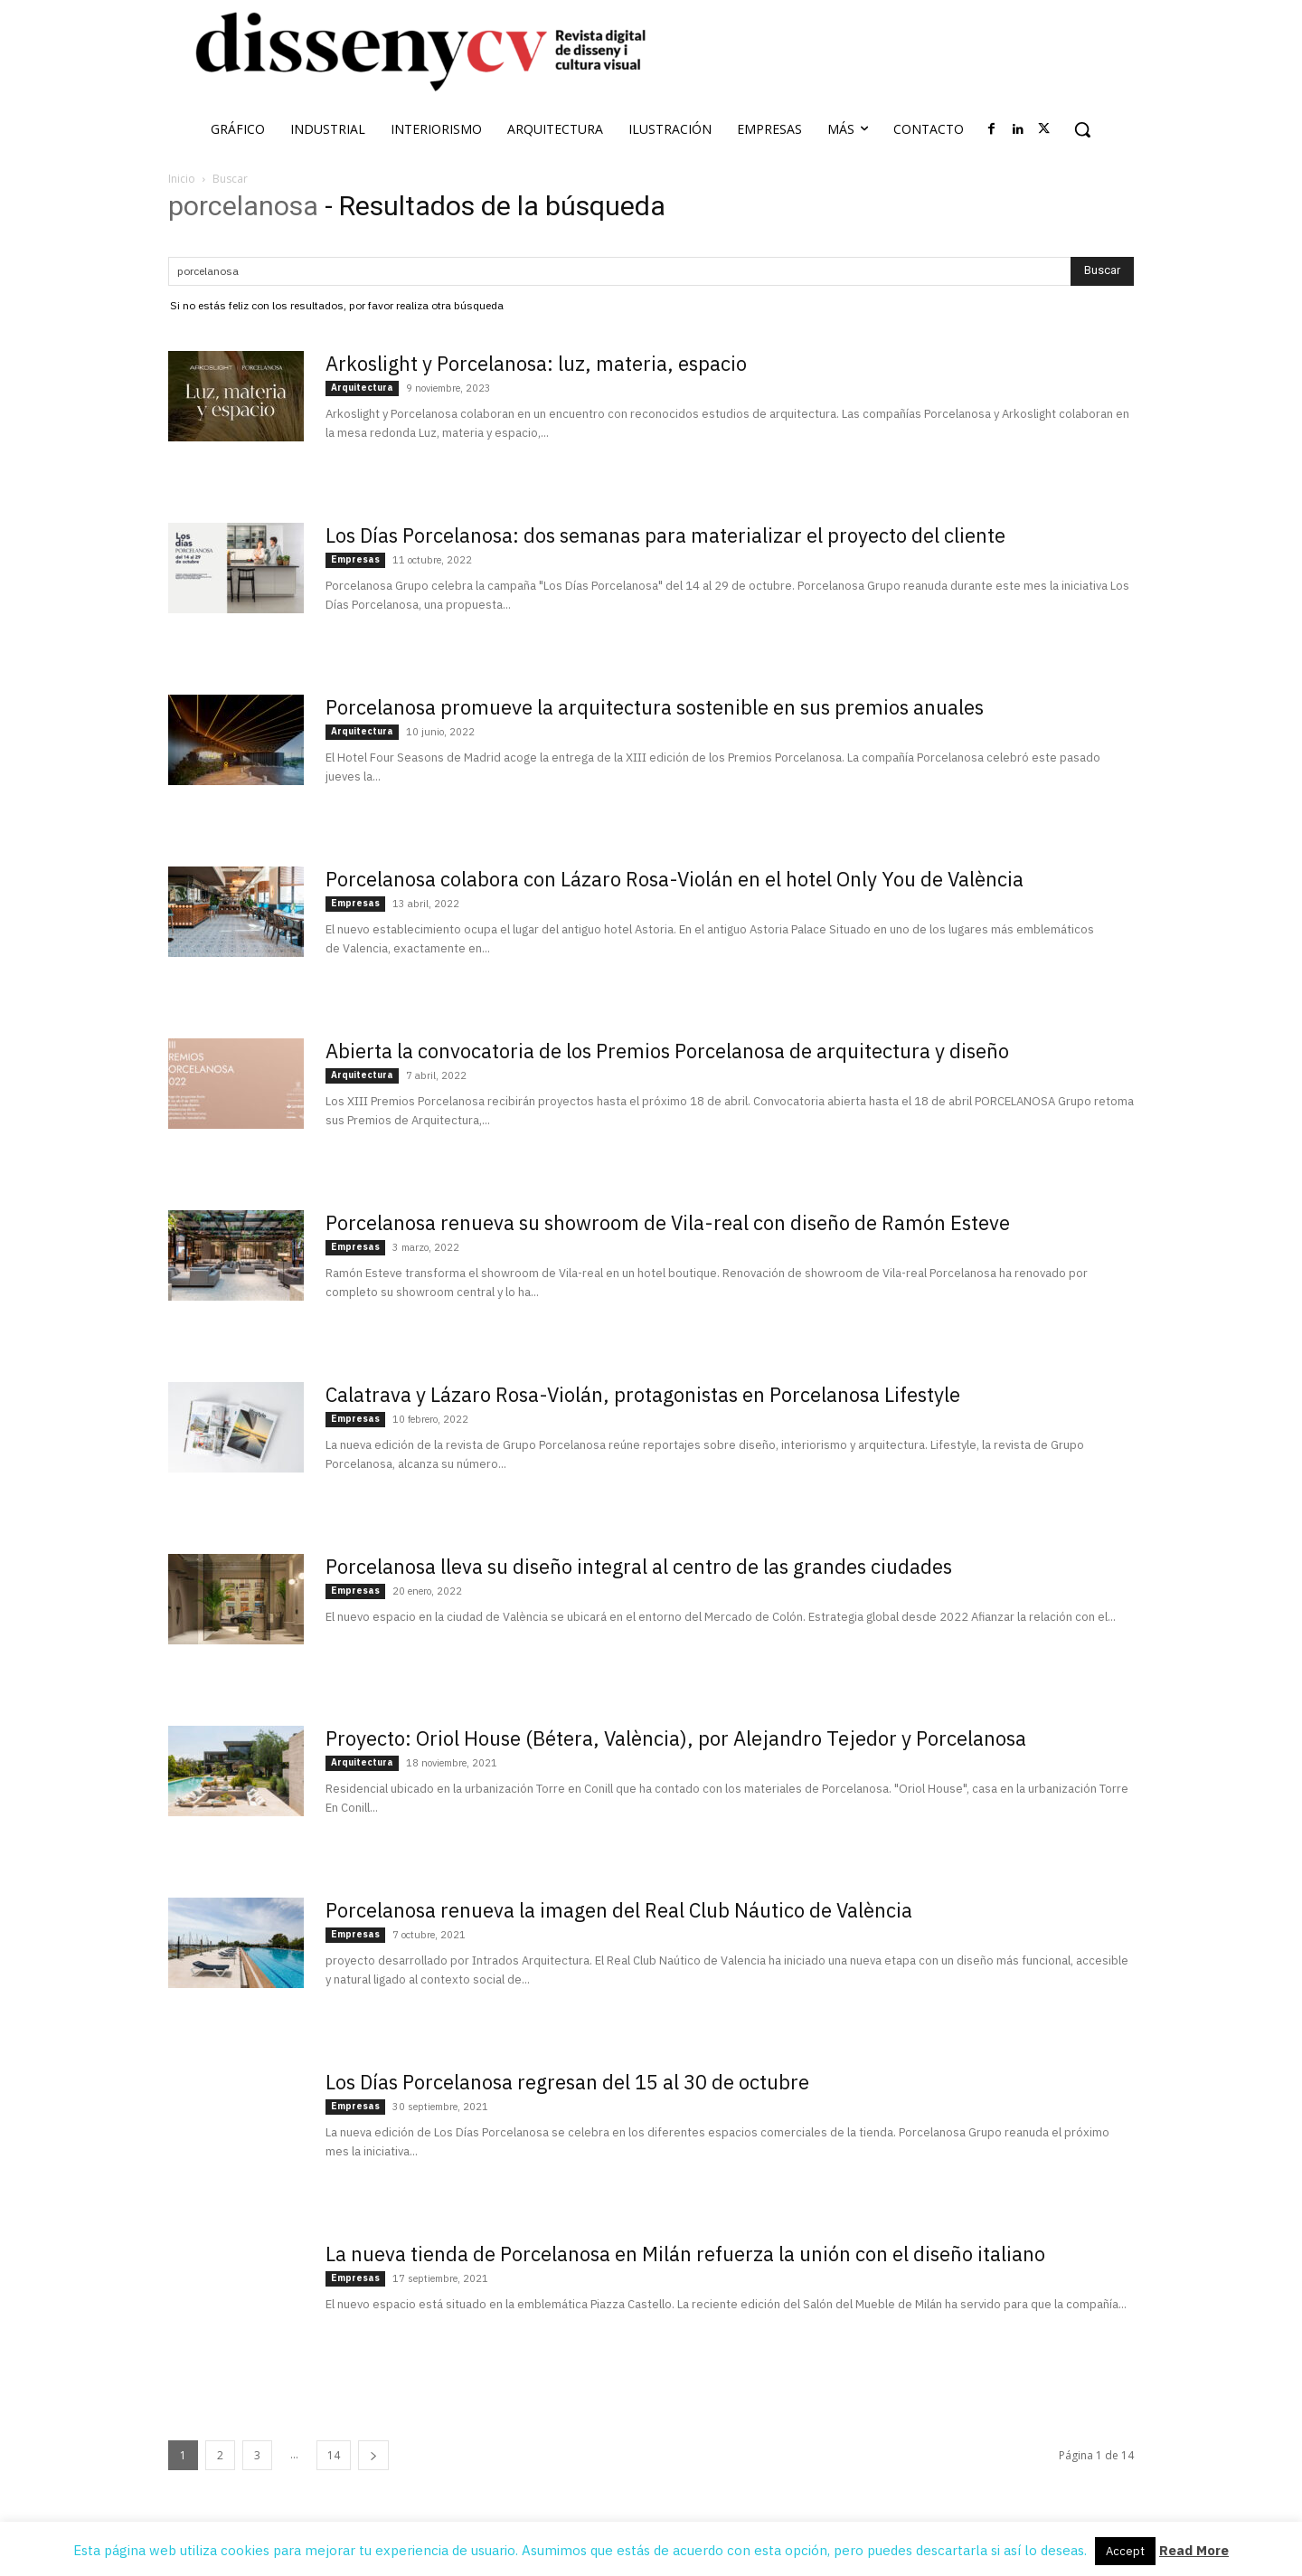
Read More (1194, 2550)
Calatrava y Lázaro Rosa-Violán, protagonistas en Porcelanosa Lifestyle (643, 1394)
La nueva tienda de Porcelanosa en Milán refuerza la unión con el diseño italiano (685, 2253)
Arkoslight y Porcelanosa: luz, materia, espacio (536, 363)
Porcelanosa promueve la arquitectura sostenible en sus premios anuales (655, 707)
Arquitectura (362, 387)
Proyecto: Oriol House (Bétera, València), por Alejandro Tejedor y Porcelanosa (676, 1738)
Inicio (181, 178)
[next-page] (373, 2455)
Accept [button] (1125, 2551)
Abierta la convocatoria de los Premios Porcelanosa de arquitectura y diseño (667, 1050)
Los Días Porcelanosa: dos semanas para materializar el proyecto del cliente (665, 535)
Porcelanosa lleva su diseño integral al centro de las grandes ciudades (639, 1566)
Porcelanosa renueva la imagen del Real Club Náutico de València (619, 1910)
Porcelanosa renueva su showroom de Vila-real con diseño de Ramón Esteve (668, 1222)
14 (333, 2455)
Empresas (355, 559)
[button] (1082, 129)
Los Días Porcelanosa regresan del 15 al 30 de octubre (567, 2082)
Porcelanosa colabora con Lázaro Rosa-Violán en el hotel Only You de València (675, 879)
